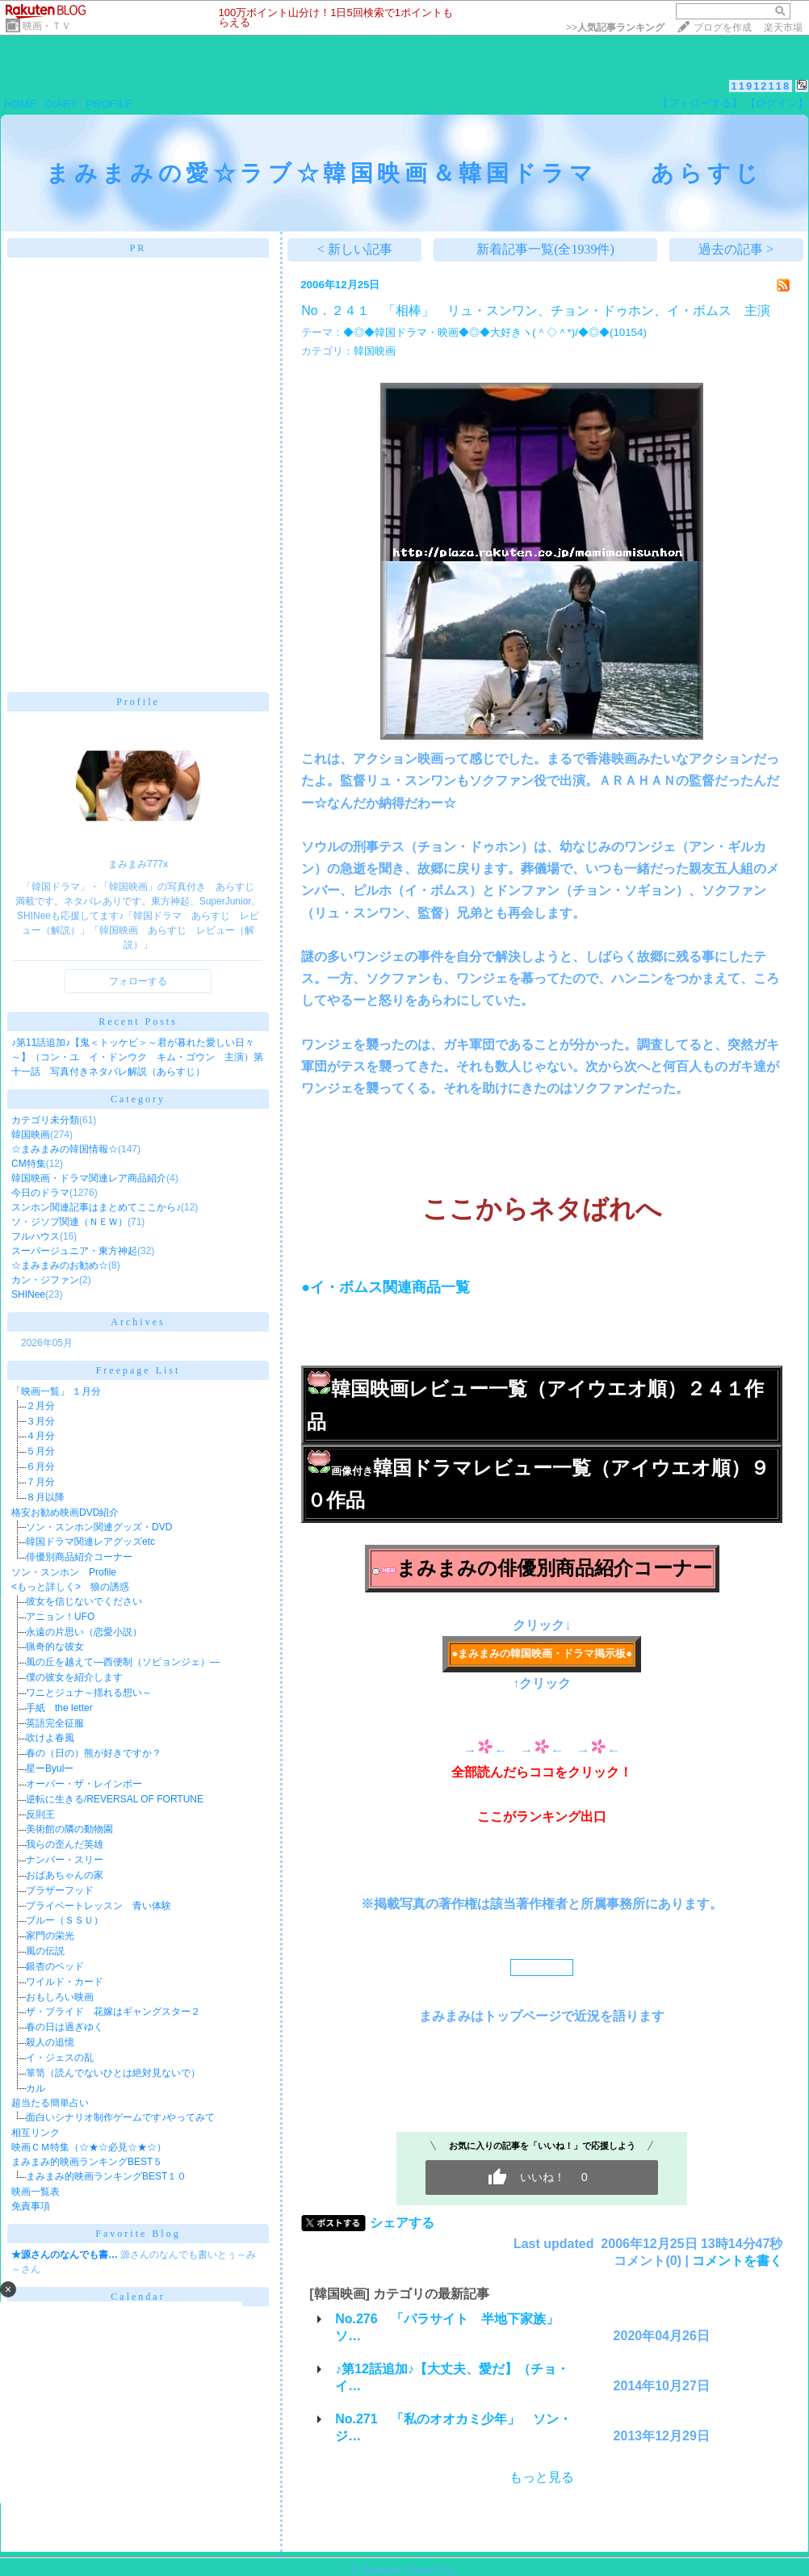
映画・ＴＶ (47, 25)
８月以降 (45, 1497)
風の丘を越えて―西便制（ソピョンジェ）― (123, 1662)
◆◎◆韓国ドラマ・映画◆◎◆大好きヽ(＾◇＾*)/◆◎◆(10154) (495, 332)
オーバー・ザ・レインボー (84, 1783)
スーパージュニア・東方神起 (74, 1251)
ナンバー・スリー (64, 1859)
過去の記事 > (735, 249)
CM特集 (28, 1163)
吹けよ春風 (50, 1737)
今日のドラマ (40, 1192)
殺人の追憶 (50, 2042)
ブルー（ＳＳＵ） (64, 1920)
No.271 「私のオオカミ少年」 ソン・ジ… (453, 2427)
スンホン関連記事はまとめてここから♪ (96, 1207)
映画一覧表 (35, 2191)
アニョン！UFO (60, 1616)
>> (615, 27)
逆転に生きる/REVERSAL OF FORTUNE (114, 1799)
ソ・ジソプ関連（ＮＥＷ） (69, 1221)
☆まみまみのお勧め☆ (59, 1265)
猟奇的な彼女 (55, 1646)
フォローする (138, 981)
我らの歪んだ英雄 (64, 1844)
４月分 (40, 1435)
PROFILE (109, 104)
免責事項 (30, 2206)
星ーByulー (49, 1768)
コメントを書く (737, 2261)
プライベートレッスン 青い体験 (98, 1905)
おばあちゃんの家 (64, 1875)
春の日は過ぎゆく (64, 2027)
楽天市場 (783, 27)
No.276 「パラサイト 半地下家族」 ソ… (453, 2327)
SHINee (28, 1294)
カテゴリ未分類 (45, 1120)
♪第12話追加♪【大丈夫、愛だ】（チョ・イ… (452, 2377)
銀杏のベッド (55, 1966)
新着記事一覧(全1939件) (545, 249)
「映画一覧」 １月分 (56, 1391)
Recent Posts (138, 1021)
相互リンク (35, 2132)
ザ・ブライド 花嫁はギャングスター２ (113, 2011)
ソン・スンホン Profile (63, 1572)
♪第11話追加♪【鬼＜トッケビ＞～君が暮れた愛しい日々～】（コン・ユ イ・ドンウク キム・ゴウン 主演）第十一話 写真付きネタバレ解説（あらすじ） (137, 1057)
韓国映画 (30, 1134)
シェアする (402, 2223)
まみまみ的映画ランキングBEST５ (86, 2161)
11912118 (760, 86)
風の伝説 (45, 1951)
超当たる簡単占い (50, 2102)
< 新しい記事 (354, 249)
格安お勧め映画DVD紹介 (65, 1512)
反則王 (40, 1814)
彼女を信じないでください (84, 1601)
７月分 (40, 1481)
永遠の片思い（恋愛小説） (84, 1632)
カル (35, 2088)
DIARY (61, 104)
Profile (138, 701)
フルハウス (35, 1236)
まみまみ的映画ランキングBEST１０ (106, 2176)
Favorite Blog (137, 2233)
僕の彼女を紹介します (74, 1677)
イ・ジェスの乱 (60, 2057)
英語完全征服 (55, 1723)
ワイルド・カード (64, 1981)
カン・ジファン (45, 1280)
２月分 (40, 1406)
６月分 (40, 1466)
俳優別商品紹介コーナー (79, 1557)
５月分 (40, 1451)
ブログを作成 (723, 27)
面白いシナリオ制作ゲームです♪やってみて (120, 2117)
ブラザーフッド (60, 1890)
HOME (20, 104)
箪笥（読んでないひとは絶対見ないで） (113, 2073)
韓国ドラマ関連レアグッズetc (90, 1541)
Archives (138, 1322)
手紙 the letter (59, 1708)
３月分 (40, 1421)
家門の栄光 (50, 1935)
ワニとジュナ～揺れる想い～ (89, 1692)
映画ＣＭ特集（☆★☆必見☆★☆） (88, 2147)
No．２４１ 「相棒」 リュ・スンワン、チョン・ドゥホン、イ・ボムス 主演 (535, 310)
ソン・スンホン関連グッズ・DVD (99, 1527)
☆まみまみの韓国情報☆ (64, 1149)
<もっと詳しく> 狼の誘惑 (70, 1586)
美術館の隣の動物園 (69, 1829)
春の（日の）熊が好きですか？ (93, 1753)
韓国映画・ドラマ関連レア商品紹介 (88, 1178)
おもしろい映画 (60, 1997)
